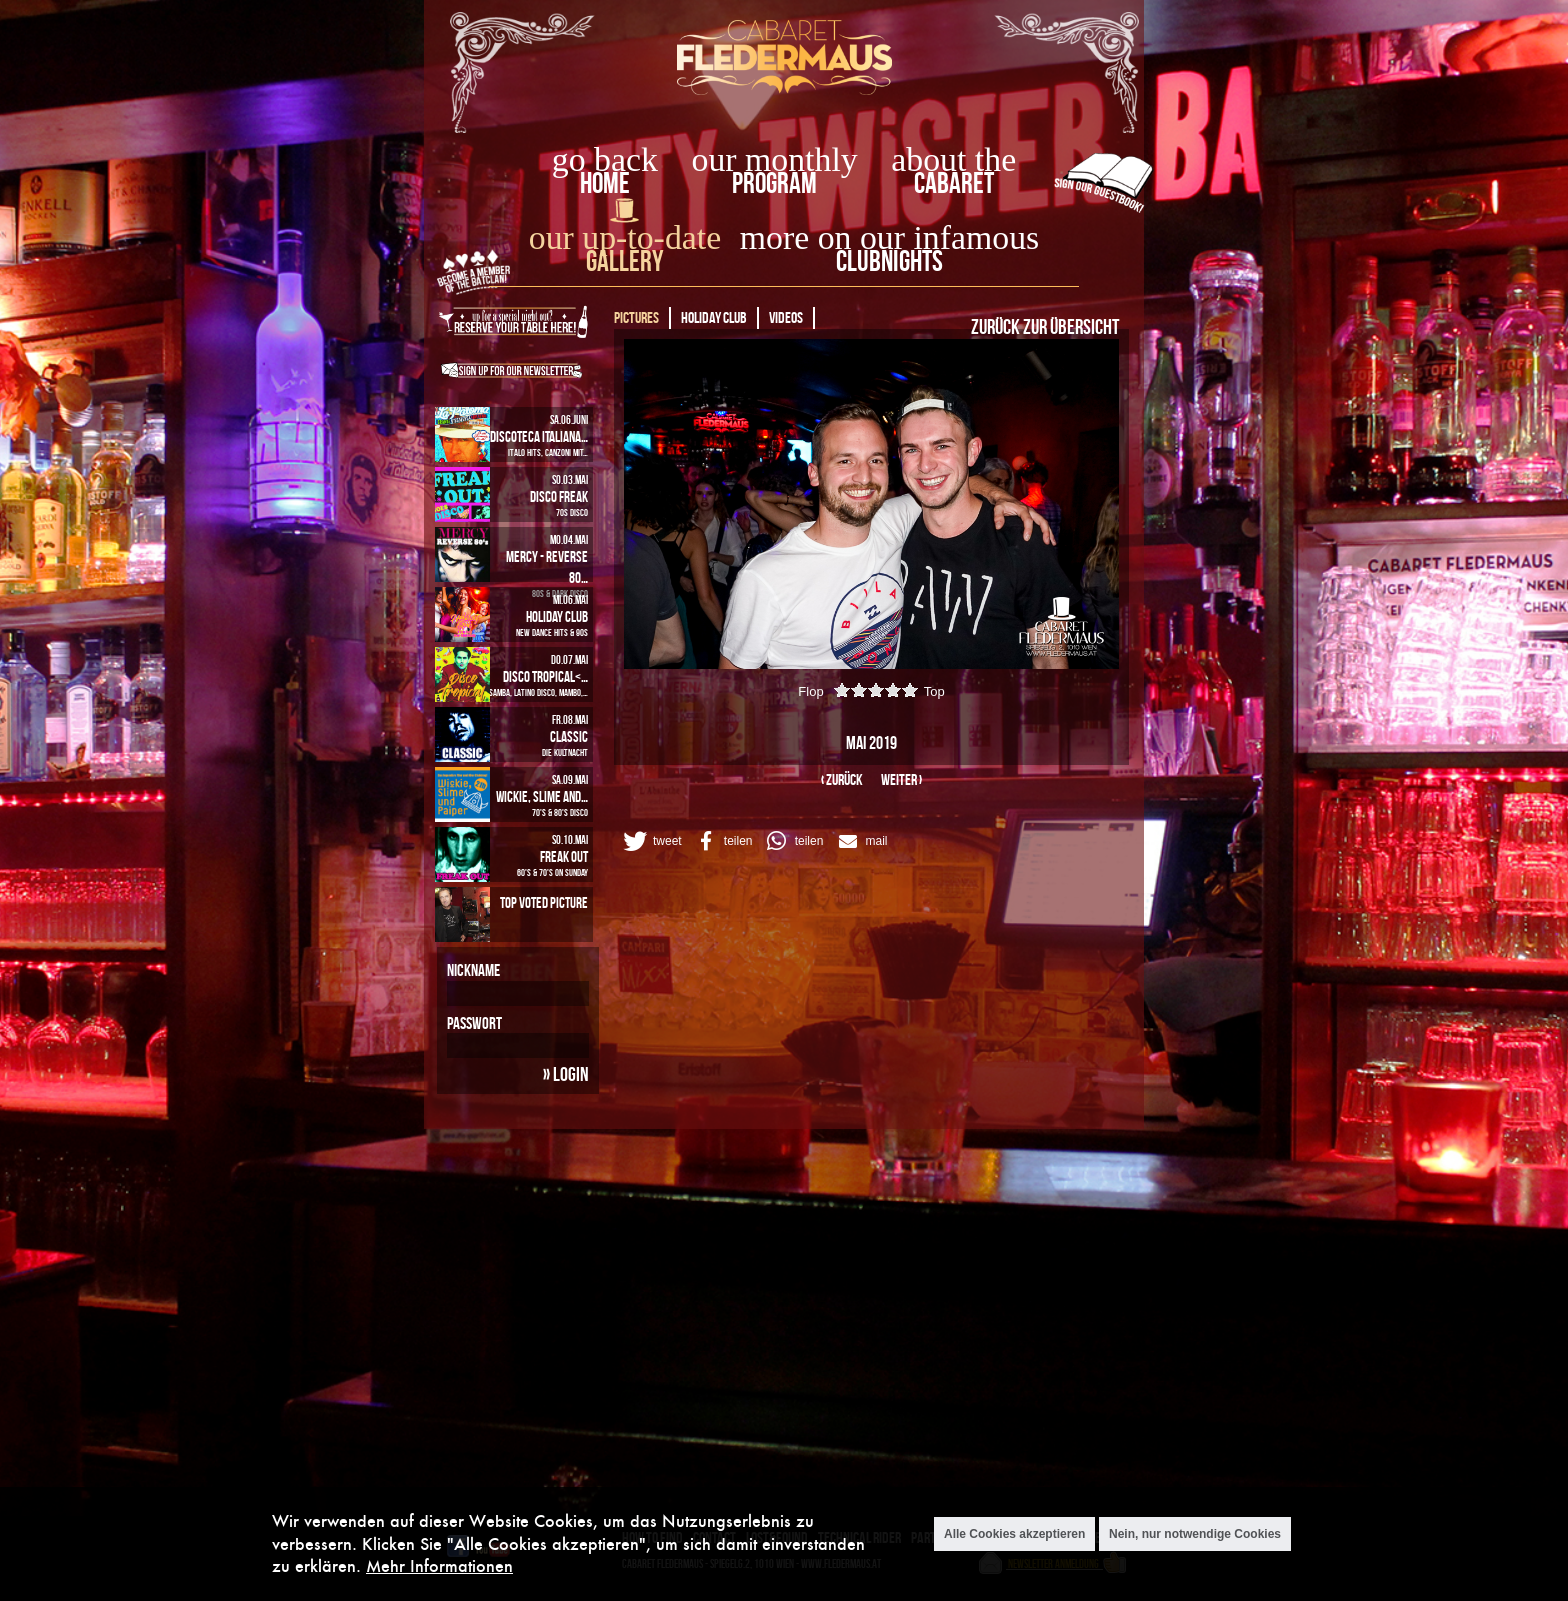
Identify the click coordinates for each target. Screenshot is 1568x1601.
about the (953, 159)
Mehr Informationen (439, 1565)
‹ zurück (842, 779)
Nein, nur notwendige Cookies (1195, 1534)
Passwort (474, 1023)
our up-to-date (625, 237)
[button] (651, 841)
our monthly (775, 159)
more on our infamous (889, 237)
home (605, 182)
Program (774, 182)
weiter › (901, 779)
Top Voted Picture (544, 902)
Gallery (624, 260)
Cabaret (954, 182)
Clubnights (889, 260)
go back (605, 159)
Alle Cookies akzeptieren (1014, 1534)
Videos (786, 317)
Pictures (636, 317)
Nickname (473, 970)
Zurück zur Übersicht (1045, 326)
